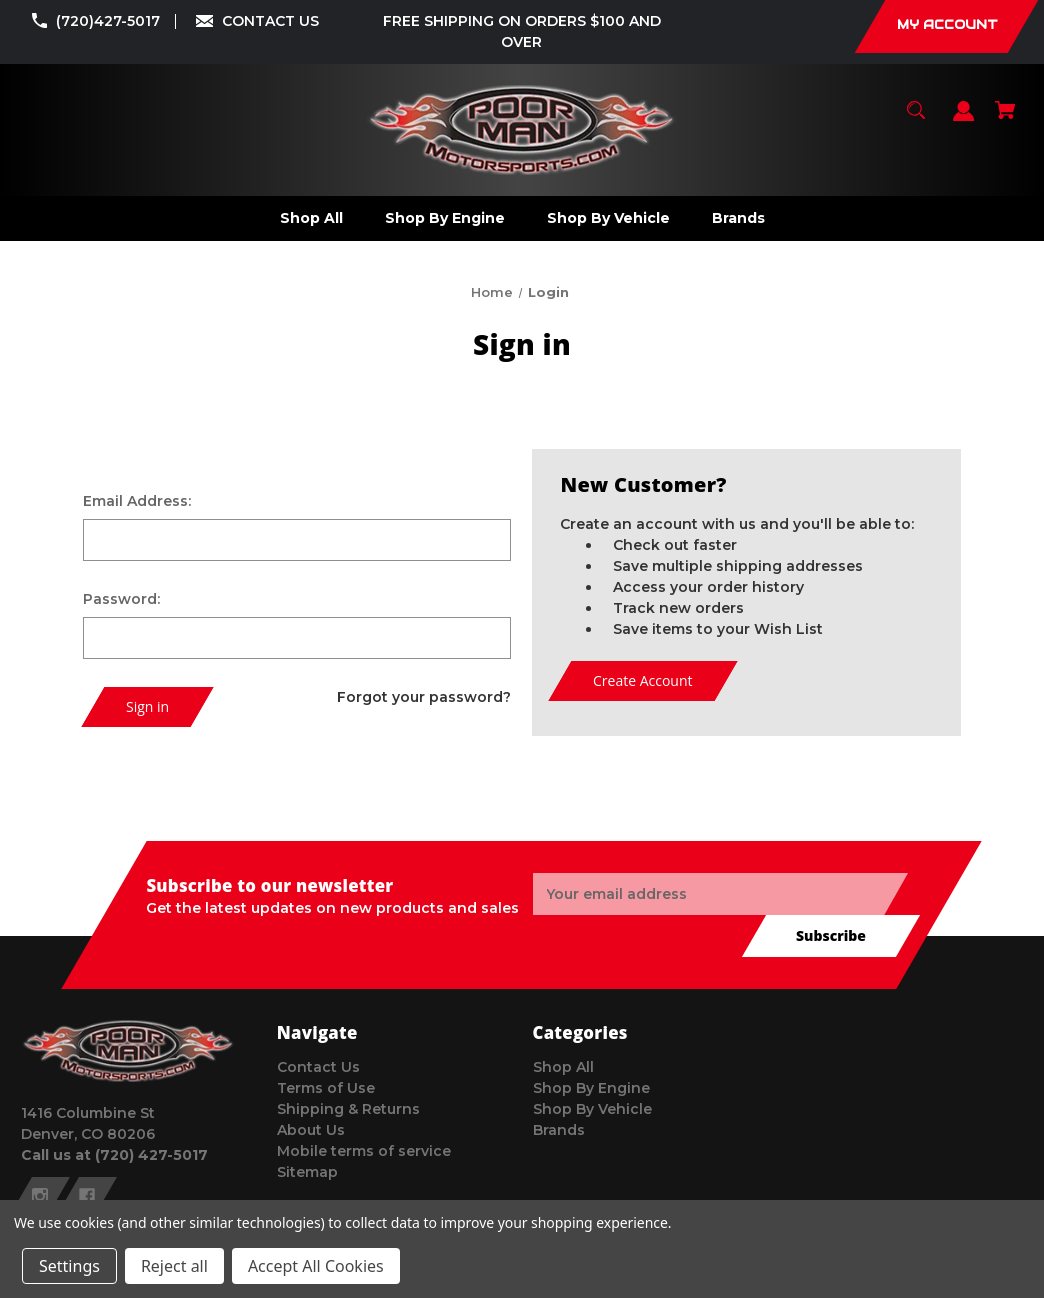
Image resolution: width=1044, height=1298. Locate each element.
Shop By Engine (591, 1088)
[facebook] (87, 1196)
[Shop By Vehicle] (608, 218)
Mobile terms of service (364, 1151)
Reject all (174, 1266)
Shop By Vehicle (592, 1109)
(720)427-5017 (108, 21)
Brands (559, 1130)
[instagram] (40, 1196)
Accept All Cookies (316, 1266)
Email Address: (137, 501)
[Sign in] (964, 120)
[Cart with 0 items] (1005, 119)
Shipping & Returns (348, 1109)
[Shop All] (311, 218)
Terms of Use (326, 1088)
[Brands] (738, 218)
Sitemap (307, 1172)
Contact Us (318, 1067)
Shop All (563, 1067)
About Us (311, 1130)
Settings (69, 1266)
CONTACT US (270, 21)
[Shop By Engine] (444, 218)
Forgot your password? (424, 697)
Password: (121, 599)
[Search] (916, 119)
